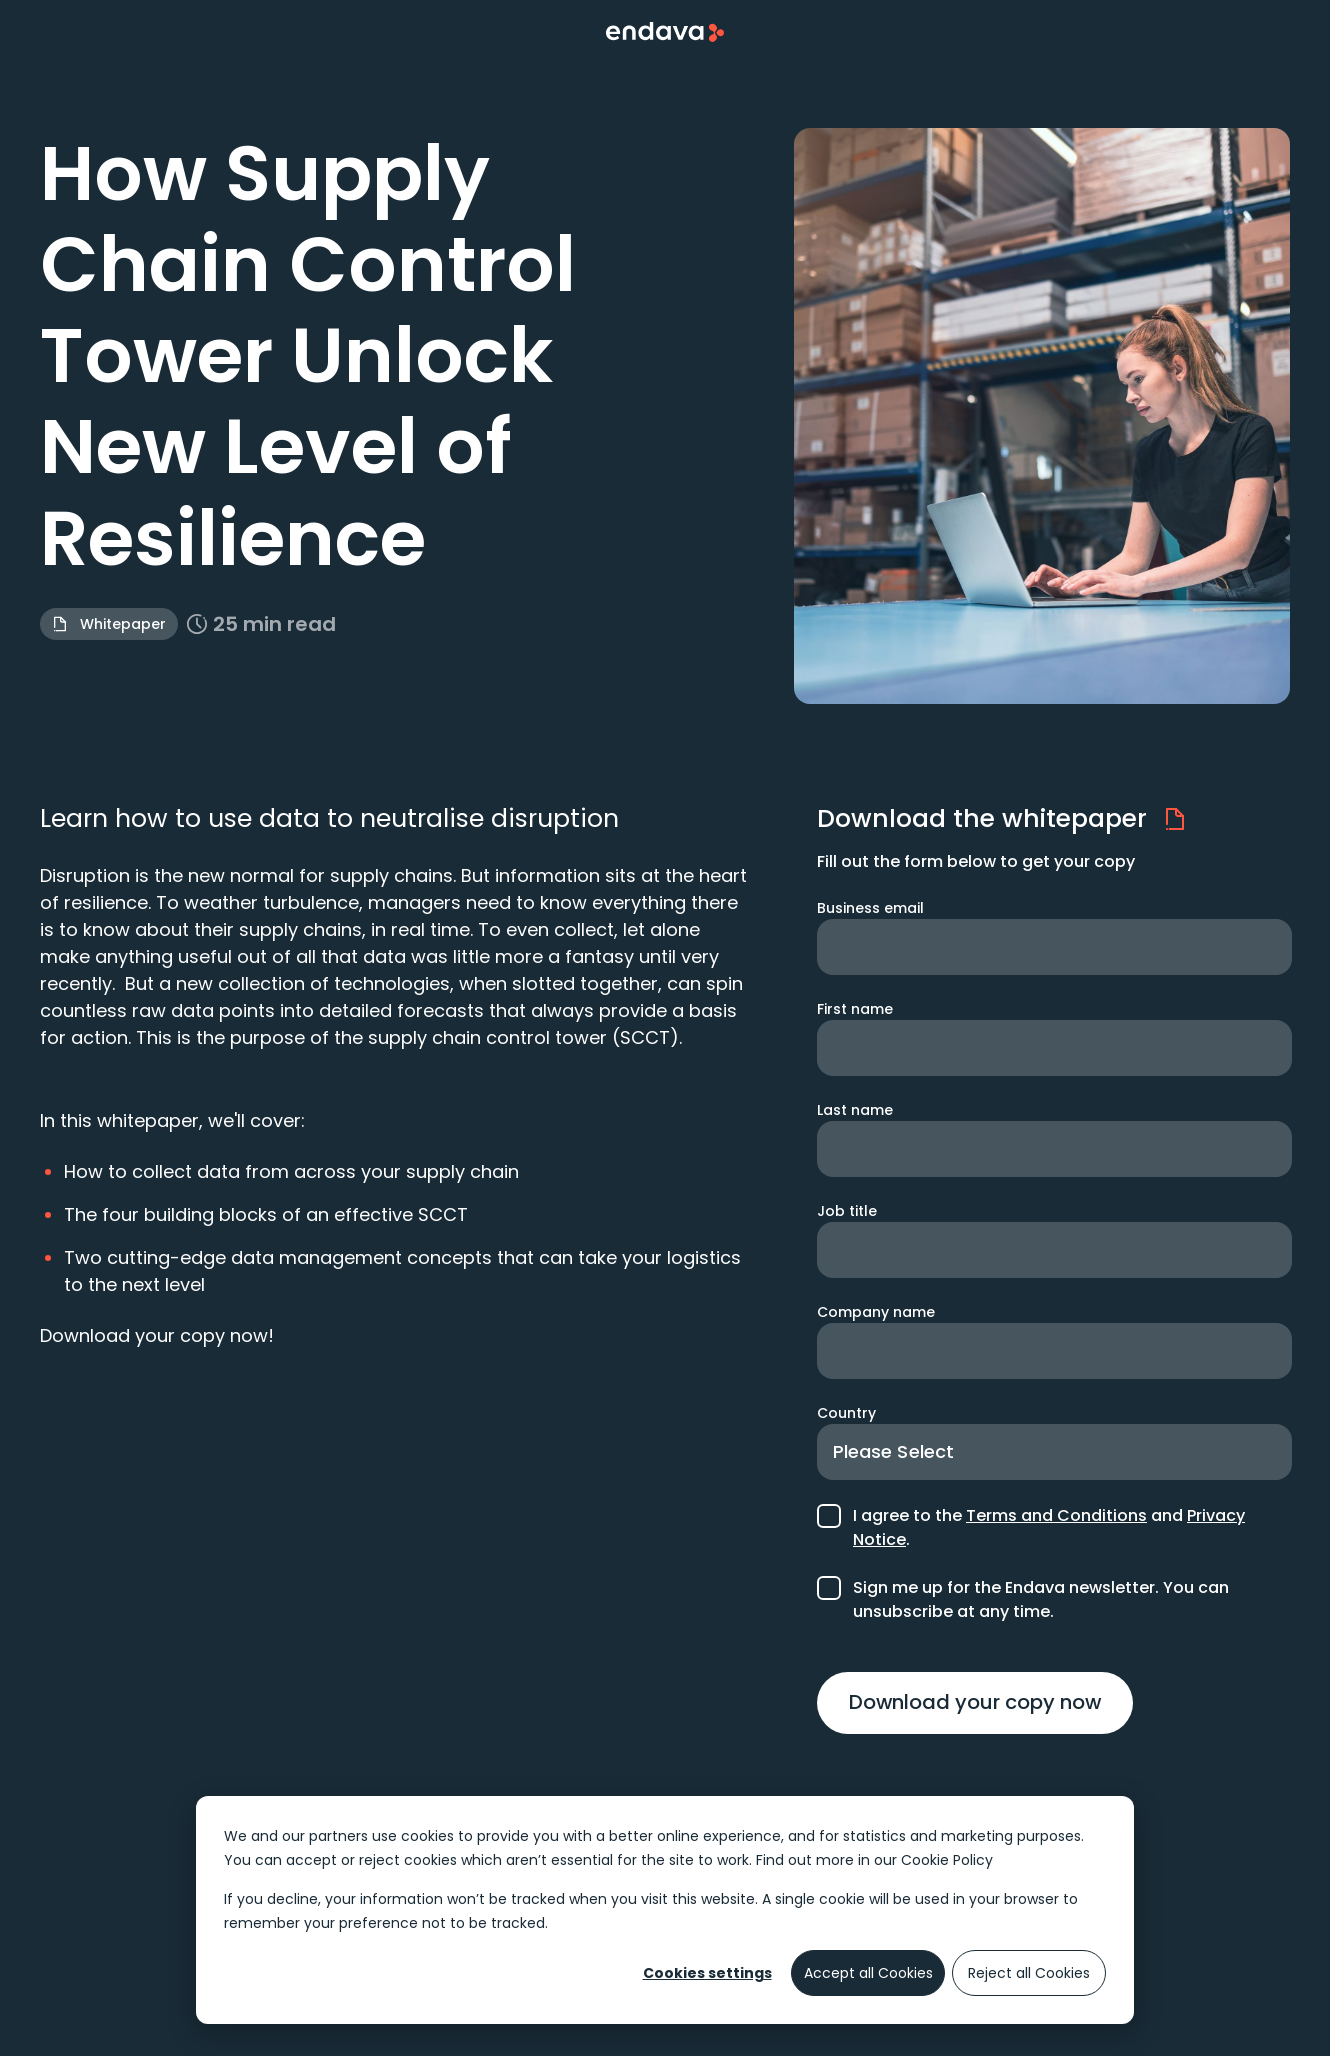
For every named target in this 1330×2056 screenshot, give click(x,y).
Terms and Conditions (1056, 1515)
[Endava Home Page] (665, 32)
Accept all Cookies (868, 1973)
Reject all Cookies (1029, 1973)
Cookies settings (707, 1973)
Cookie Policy (947, 1860)
